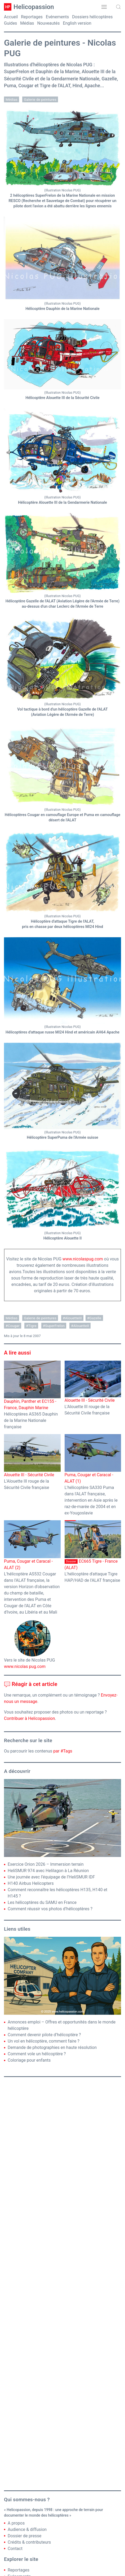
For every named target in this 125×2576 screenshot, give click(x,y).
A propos (16, 2523)
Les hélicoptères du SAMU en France (42, 1902)
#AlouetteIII (72, 1318)
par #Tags (62, 1751)
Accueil (11, 16)
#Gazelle (94, 1318)
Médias (27, 23)
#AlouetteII (80, 1326)
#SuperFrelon (54, 1326)
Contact (15, 2548)
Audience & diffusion (27, 2529)
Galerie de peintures (40, 99)
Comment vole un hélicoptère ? (37, 2053)
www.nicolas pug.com (25, 1666)
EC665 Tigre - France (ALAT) (93, 1545)
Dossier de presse (24, 2535)
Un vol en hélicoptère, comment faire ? (43, 2041)
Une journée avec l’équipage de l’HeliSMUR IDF (51, 1877)
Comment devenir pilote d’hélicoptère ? (44, 2034)
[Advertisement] (62, 2283)
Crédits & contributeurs (29, 2542)
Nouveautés (48, 23)
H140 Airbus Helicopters (31, 1883)
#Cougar (13, 1326)
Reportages (32, 16)
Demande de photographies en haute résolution (52, 2047)
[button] (104, 7)
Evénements (57, 16)
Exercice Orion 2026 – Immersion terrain (45, 1864)
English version (77, 23)
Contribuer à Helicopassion (29, 1718)
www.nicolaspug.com (83, 1258)
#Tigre (31, 1326)
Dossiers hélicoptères (92, 16)
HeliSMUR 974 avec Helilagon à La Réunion (48, 1870)
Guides (10, 23)
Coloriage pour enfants (29, 2060)
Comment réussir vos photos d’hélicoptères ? (50, 1908)
